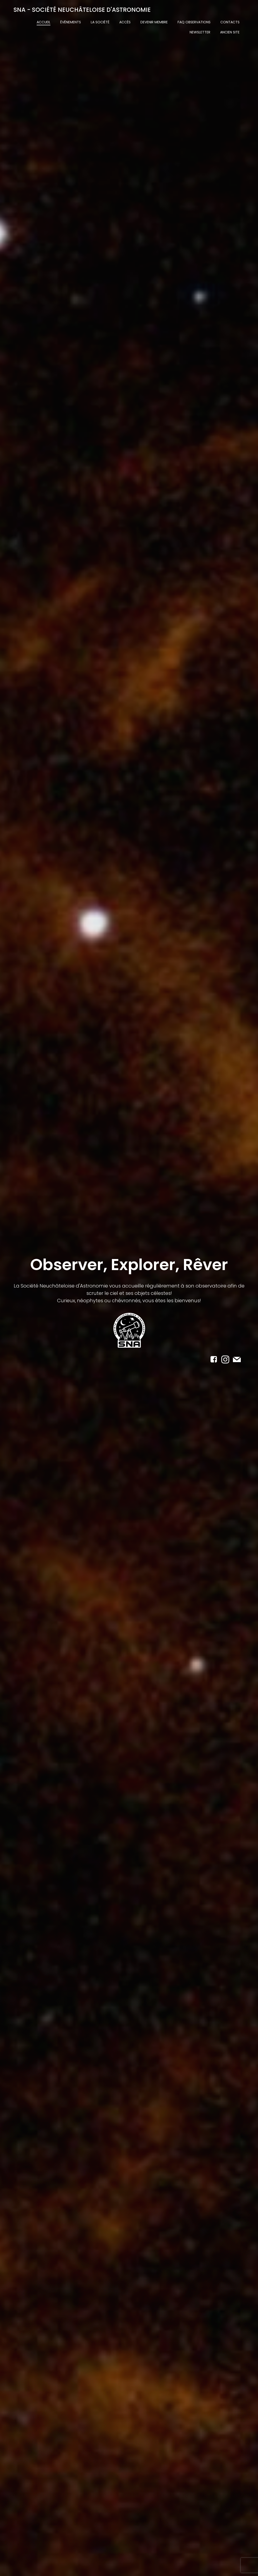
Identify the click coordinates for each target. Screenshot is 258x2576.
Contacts (232, 22)
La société (102, 22)
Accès (127, 22)
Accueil (46, 22)
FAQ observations (196, 22)
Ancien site (232, 32)
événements (73, 22)
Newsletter (202, 32)
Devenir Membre (156, 22)
